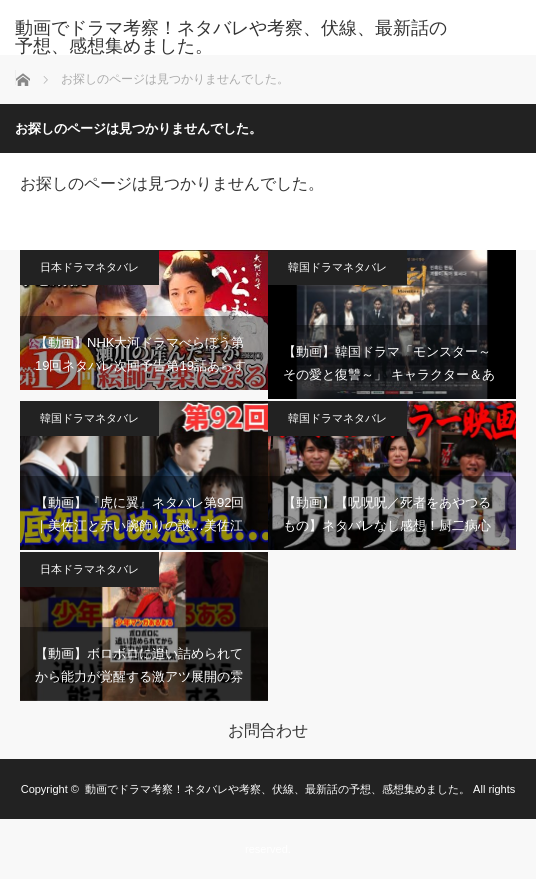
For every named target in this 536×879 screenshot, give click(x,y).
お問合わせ (268, 731)
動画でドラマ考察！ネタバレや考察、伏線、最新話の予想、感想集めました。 (231, 37)
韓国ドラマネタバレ (337, 267)
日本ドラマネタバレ (89, 267)
